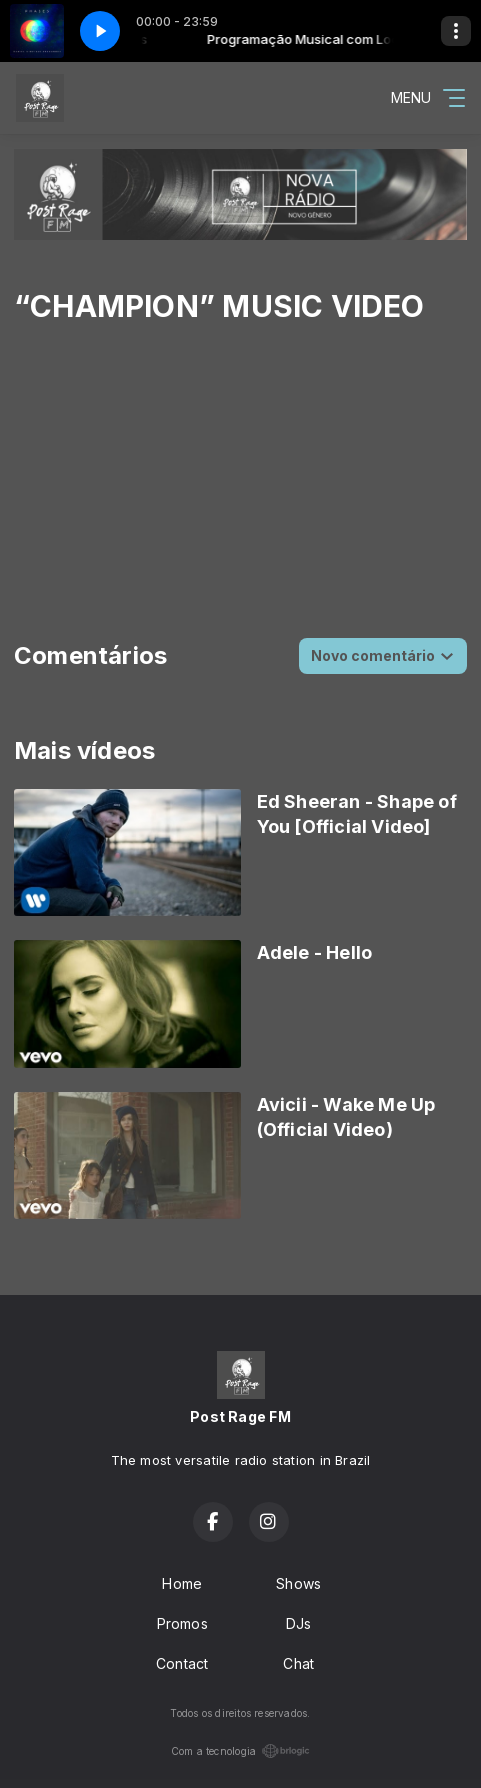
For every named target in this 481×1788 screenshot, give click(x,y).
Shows (298, 1583)
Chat (298, 1663)
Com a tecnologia (240, 1751)
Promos (182, 1623)
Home (182, 1583)
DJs (299, 1623)
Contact (182, 1663)
